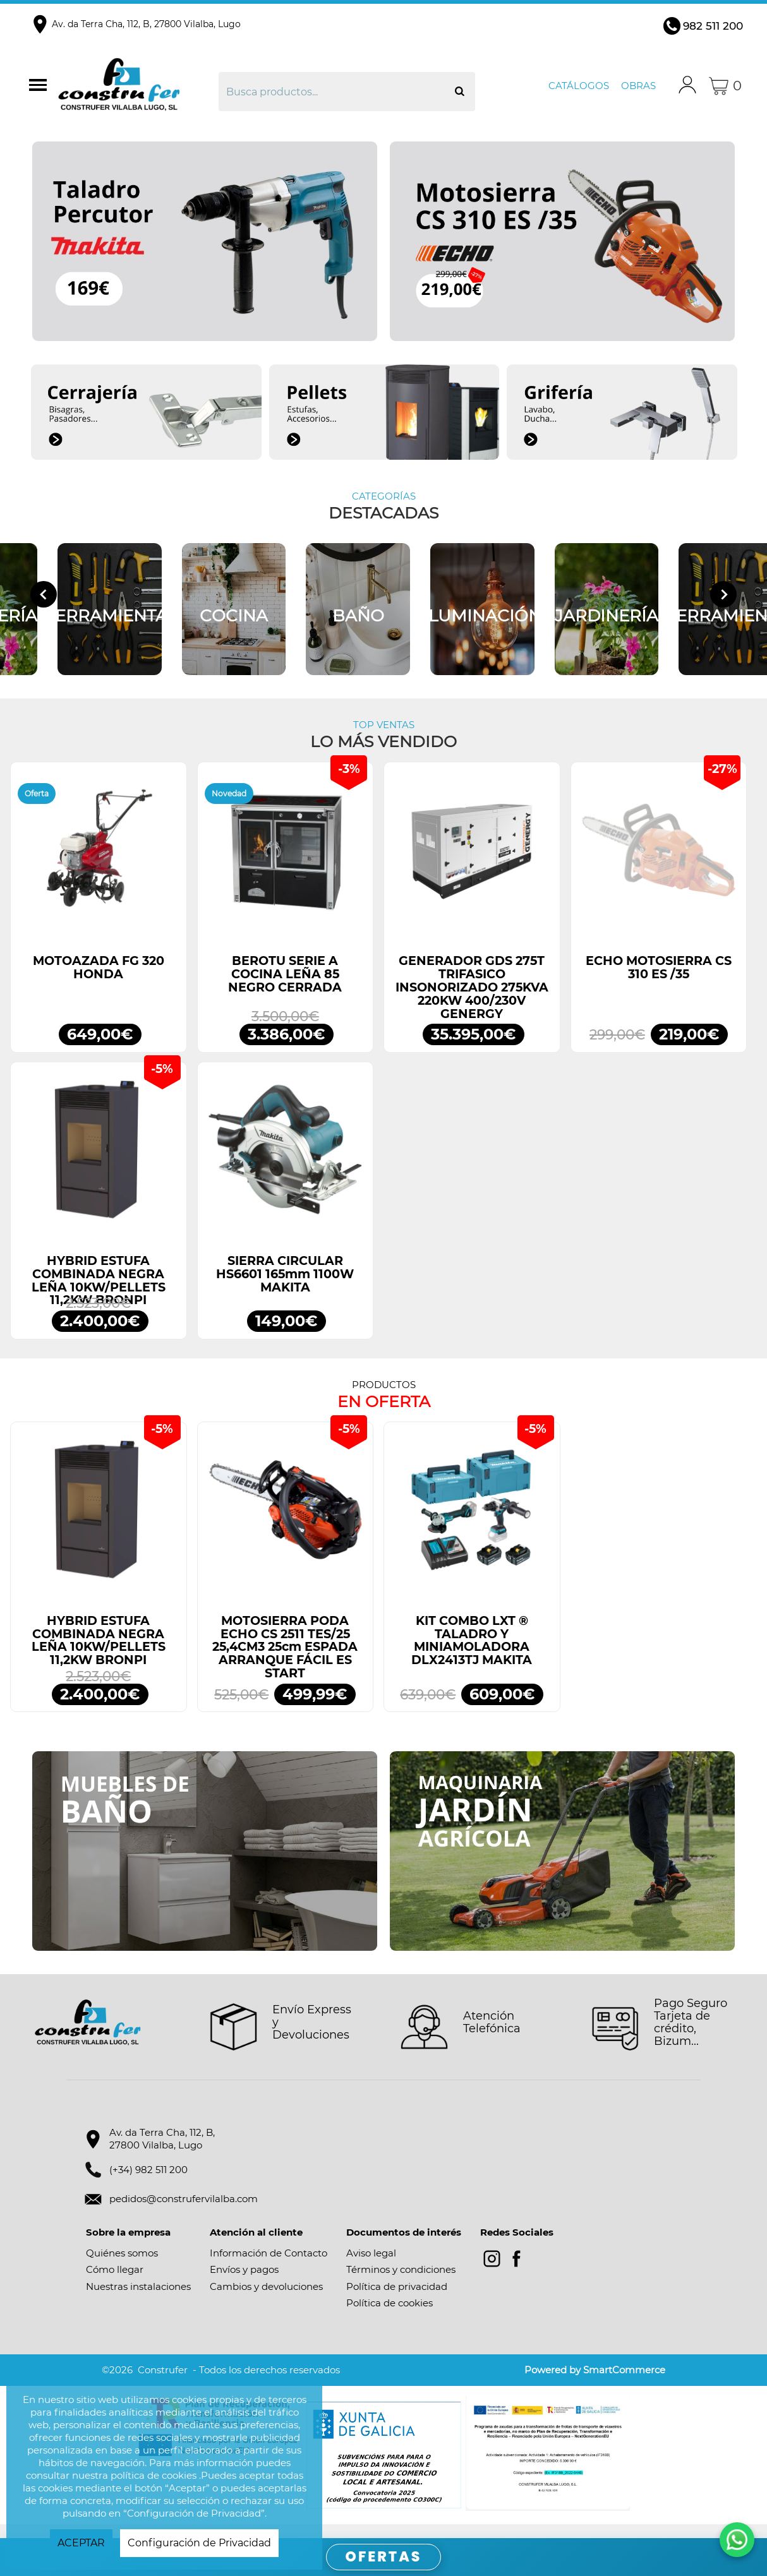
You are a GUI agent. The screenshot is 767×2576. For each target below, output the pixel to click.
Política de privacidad (396, 2300)
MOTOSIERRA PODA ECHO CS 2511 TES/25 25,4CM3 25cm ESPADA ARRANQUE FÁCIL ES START (285, 1661)
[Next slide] (723, 601)
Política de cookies (389, 2317)
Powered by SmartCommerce (594, 2384)
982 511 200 (713, 26)
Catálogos (578, 86)
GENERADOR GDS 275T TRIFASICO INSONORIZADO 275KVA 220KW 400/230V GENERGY (472, 1001)
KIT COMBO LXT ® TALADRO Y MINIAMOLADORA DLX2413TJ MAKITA (471, 1654)
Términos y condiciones (401, 2284)
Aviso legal (371, 2267)
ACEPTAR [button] (81, 2543)
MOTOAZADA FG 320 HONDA (98, 981)
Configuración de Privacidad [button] (199, 2543)
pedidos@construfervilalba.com (183, 2213)
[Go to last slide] (43, 601)
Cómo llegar (114, 2284)
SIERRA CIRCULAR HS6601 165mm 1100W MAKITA (285, 1287)
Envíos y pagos (244, 2284)
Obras (638, 86)
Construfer (136, 86)
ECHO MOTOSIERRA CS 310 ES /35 (659, 981)
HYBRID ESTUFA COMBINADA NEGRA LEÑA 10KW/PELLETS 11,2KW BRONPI (99, 1294)
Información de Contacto (268, 2267)
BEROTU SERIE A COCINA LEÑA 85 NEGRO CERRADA (285, 987)
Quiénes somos (122, 2267)
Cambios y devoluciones (266, 2300)
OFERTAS (384, 2557)
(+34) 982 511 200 (148, 2184)
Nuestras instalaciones (138, 2300)
